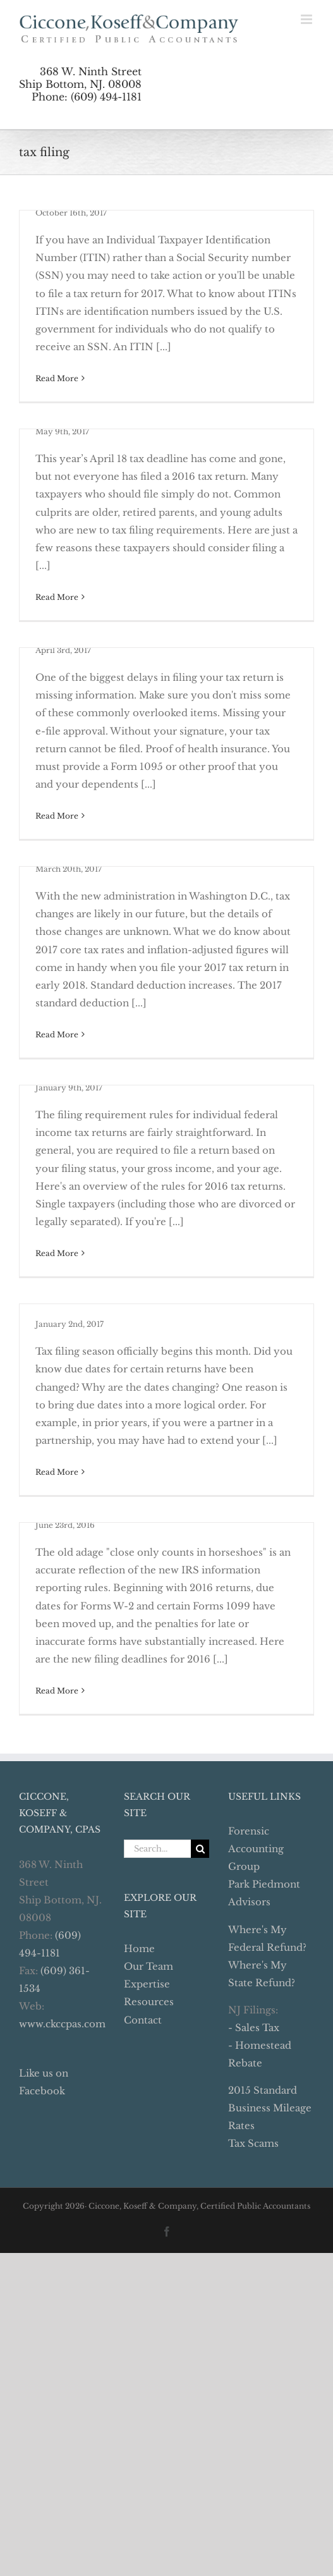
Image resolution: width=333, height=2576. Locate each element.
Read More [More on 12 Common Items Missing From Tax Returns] (56, 816)
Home (139, 1949)
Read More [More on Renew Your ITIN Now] (56, 378)
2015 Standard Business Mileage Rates (270, 2108)
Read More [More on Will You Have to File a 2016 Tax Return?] (56, 1253)
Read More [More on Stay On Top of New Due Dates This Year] (56, 1472)
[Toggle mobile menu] (307, 19)
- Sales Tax (253, 2028)
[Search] (200, 1849)
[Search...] (157, 1849)
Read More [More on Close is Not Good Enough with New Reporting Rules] (56, 1690)
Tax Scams (253, 2143)
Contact (143, 2020)
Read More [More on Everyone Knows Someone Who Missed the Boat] (56, 597)
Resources (149, 2002)
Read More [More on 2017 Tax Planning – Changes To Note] (56, 1034)
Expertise (147, 1984)
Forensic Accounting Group (256, 1848)
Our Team (148, 1966)
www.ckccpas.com (62, 2024)
